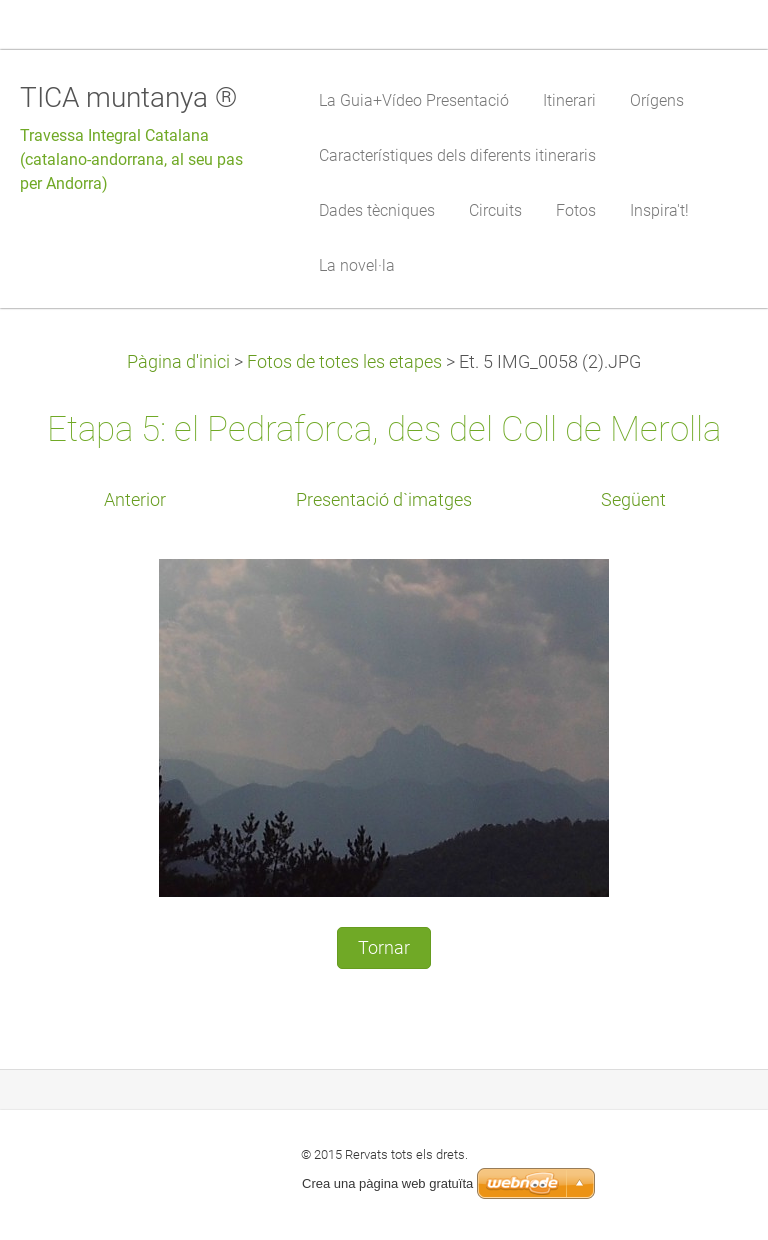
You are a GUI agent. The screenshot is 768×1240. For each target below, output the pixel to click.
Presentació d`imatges (384, 500)
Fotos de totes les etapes (344, 362)
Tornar (384, 948)
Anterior (135, 500)
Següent (633, 500)
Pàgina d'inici (178, 362)
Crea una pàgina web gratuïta (387, 1183)
